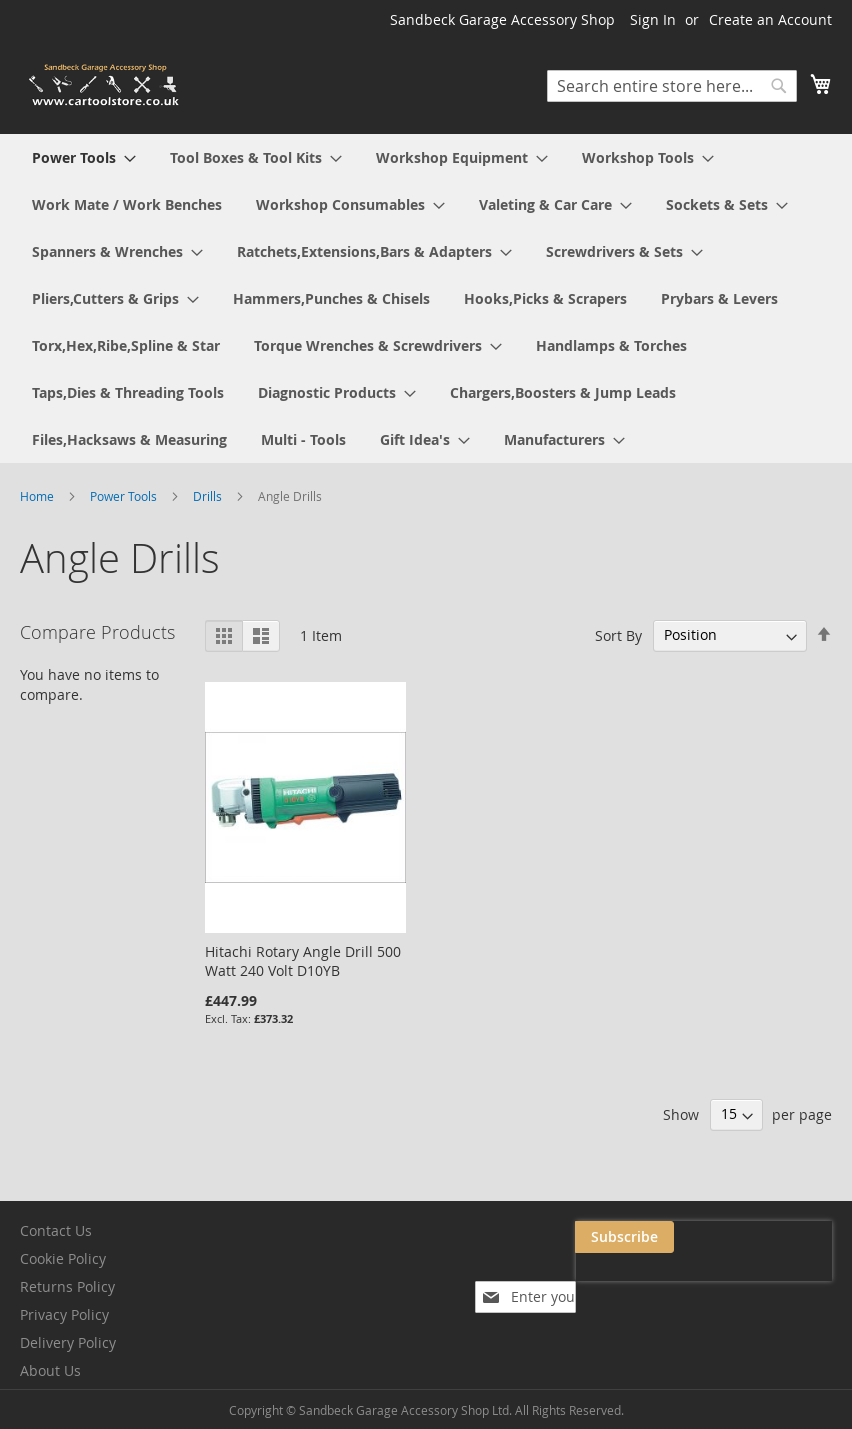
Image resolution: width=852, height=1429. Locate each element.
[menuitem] (84, 157)
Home (38, 496)
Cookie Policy (63, 1258)
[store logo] (105, 85)
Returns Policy (67, 1286)
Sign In (653, 19)
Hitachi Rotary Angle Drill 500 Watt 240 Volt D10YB (303, 961)
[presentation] (632, 1283)
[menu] (426, 298)
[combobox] (672, 86)
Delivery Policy (68, 1342)
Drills (209, 496)
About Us (50, 1370)
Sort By (618, 634)
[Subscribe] (782, 1237)
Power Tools (125, 496)
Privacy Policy (64, 1314)
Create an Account (770, 19)
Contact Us (56, 1230)
